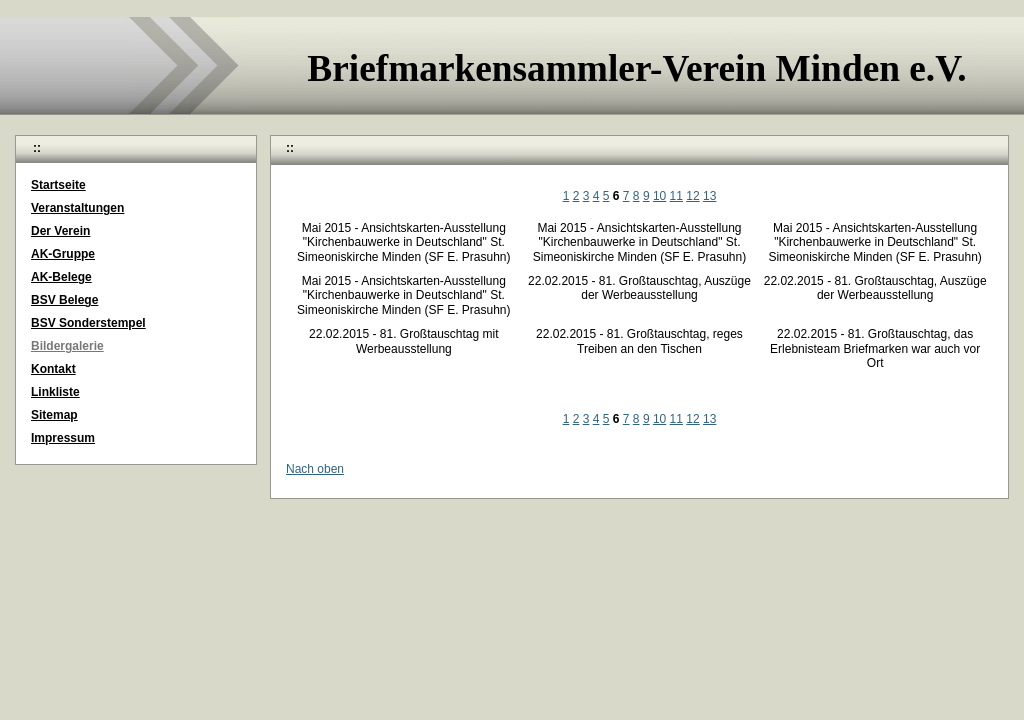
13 (709, 196)
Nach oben (315, 469)
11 (676, 196)
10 (659, 196)
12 (692, 196)
